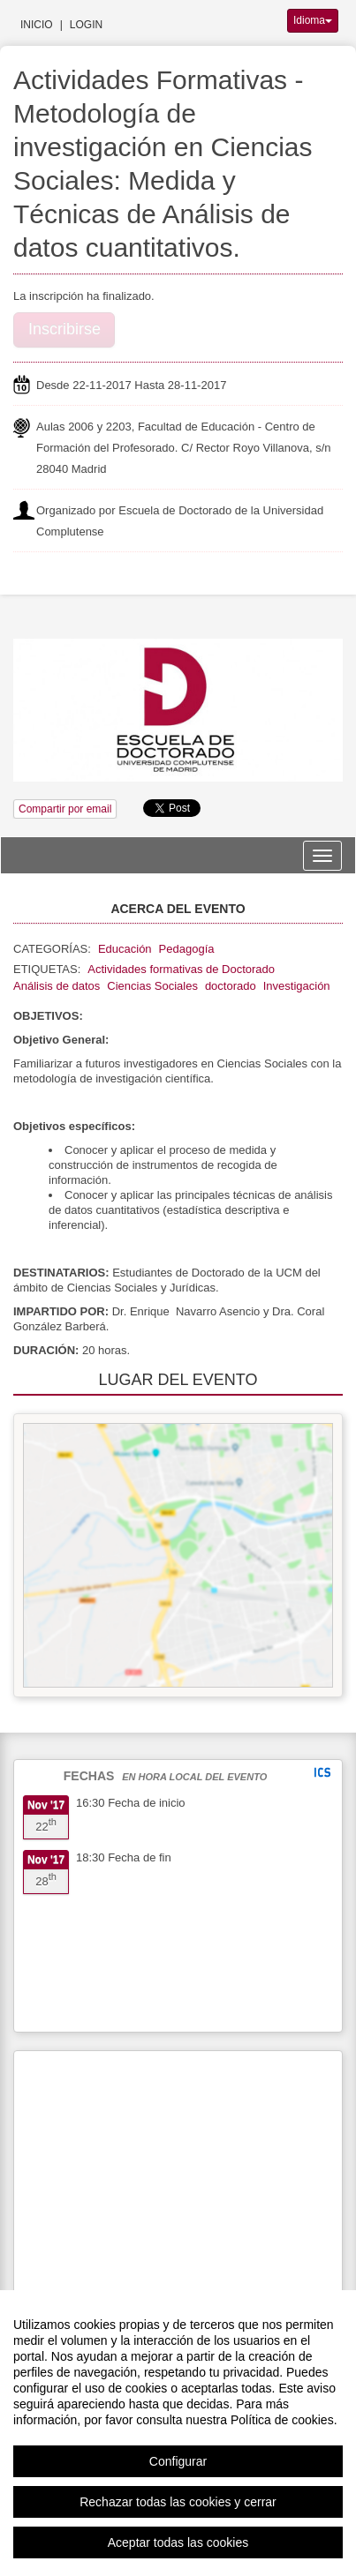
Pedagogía (187, 948)
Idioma (312, 20)
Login (86, 25)
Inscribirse (64, 329)
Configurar (178, 2461)
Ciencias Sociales (152, 985)
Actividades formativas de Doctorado (181, 969)
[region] (178, 2433)
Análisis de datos (56, 985)
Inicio (36, 25)
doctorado (230, 985)
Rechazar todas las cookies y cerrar (178, 2502)
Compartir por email (65, 809)
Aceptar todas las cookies (178, 2542)
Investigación (296, 985)
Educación (125, 948)
